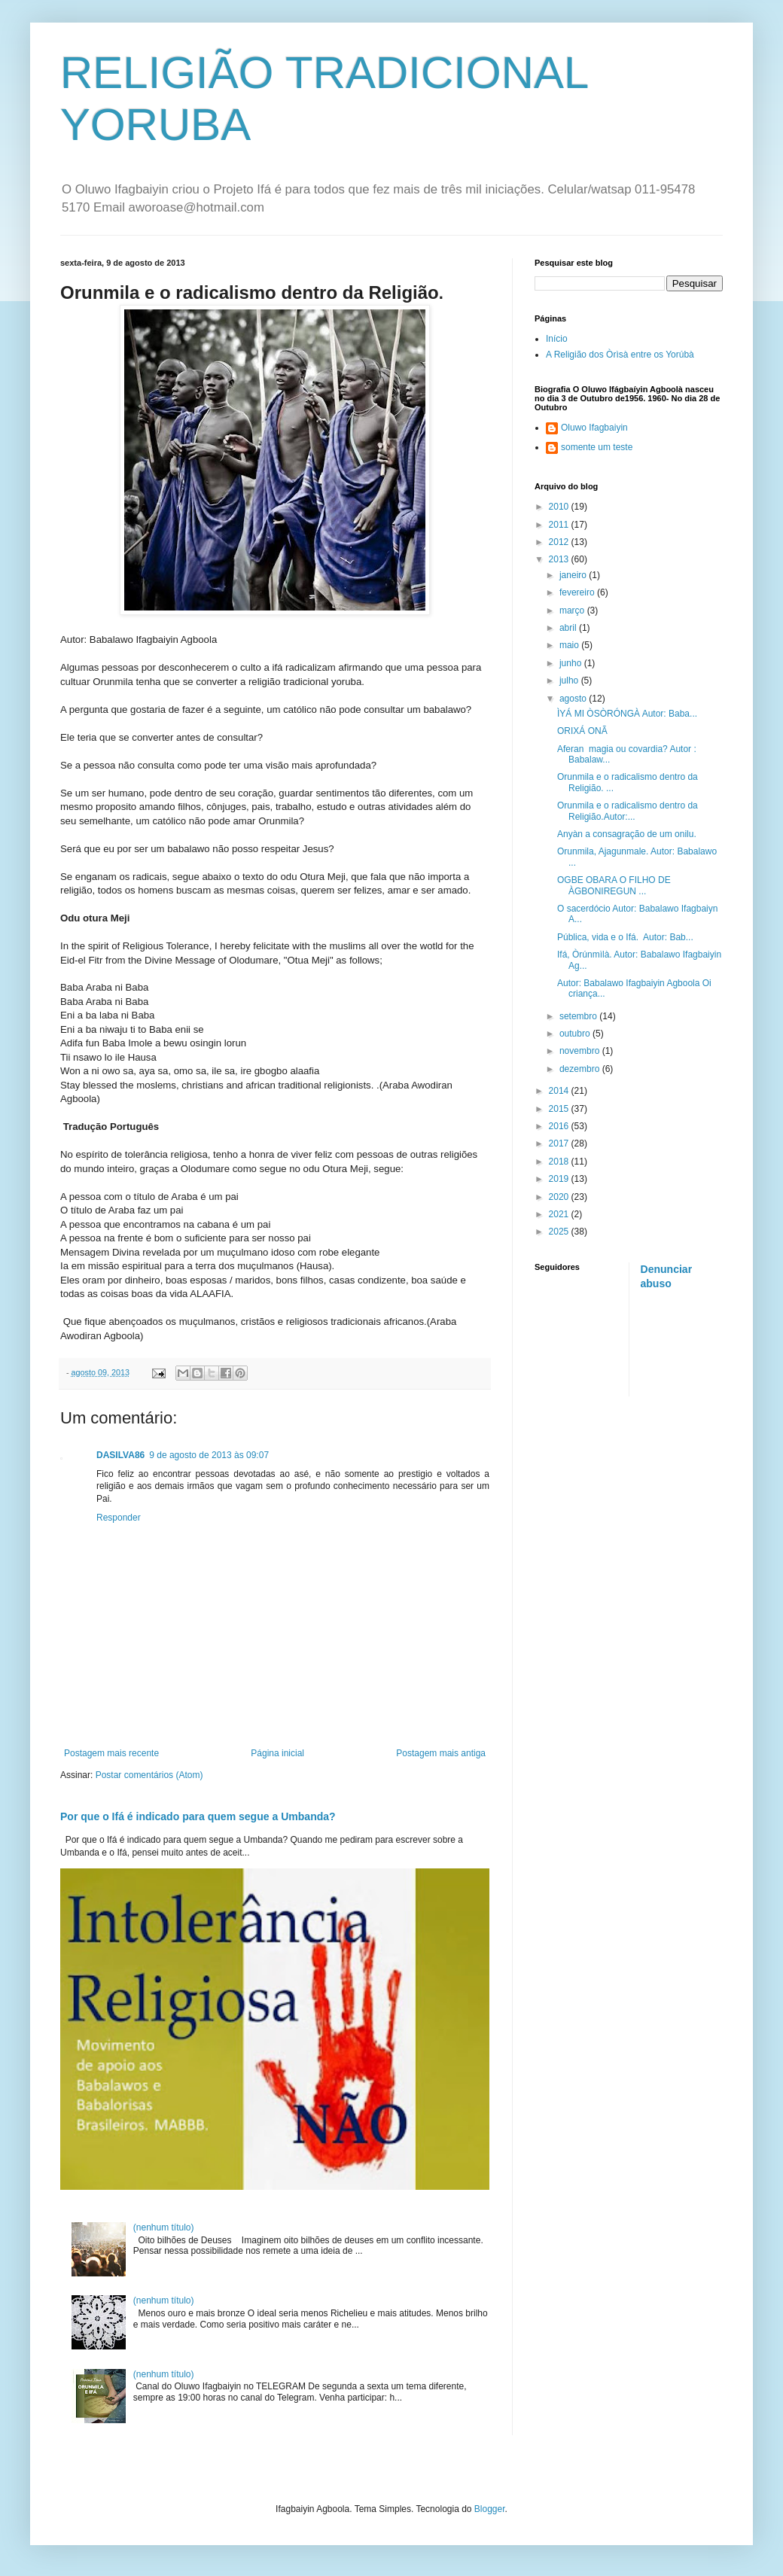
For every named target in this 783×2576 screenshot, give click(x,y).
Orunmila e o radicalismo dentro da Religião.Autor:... (627, 810)
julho (570, 680)
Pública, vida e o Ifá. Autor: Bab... (625, 937)
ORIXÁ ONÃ (582, 731)
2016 (560, 1126)
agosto (574, 698)
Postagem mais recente (111, 1753)
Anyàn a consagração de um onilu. (626, 834)
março (573, 610)
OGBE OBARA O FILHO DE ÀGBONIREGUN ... (614, 885)
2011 (560, 524)
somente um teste (596, 447)
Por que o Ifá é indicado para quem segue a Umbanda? (198, 1816)
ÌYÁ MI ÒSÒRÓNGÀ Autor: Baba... (627, 713)
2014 (560, 1091)
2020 (560, 1197)
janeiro (574, 575)
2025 (560, 1231)
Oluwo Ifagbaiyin (594, 427)
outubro (576, 1033)
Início (557, 338)
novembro (580, 1051)
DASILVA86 (120, 1455)
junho (571, 663)
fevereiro (578, 592)
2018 (560, 1161)
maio (570, 645)
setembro (579, 1016)
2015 (560, 1109)
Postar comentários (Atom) (149, 1775)
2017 (560, 1143)
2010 (560, 506)
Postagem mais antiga (441, 1753)
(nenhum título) (163, 2227)
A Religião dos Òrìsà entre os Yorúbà (620, 354)
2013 (560, 559)
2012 (560, 542)
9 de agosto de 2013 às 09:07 (209, 1455)
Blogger (489, 2509)
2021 (560, 1214)
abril (569, 628)
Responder (118, 1517)
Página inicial (277, 1753)
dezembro (580, 1069)
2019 (560, 1179)
